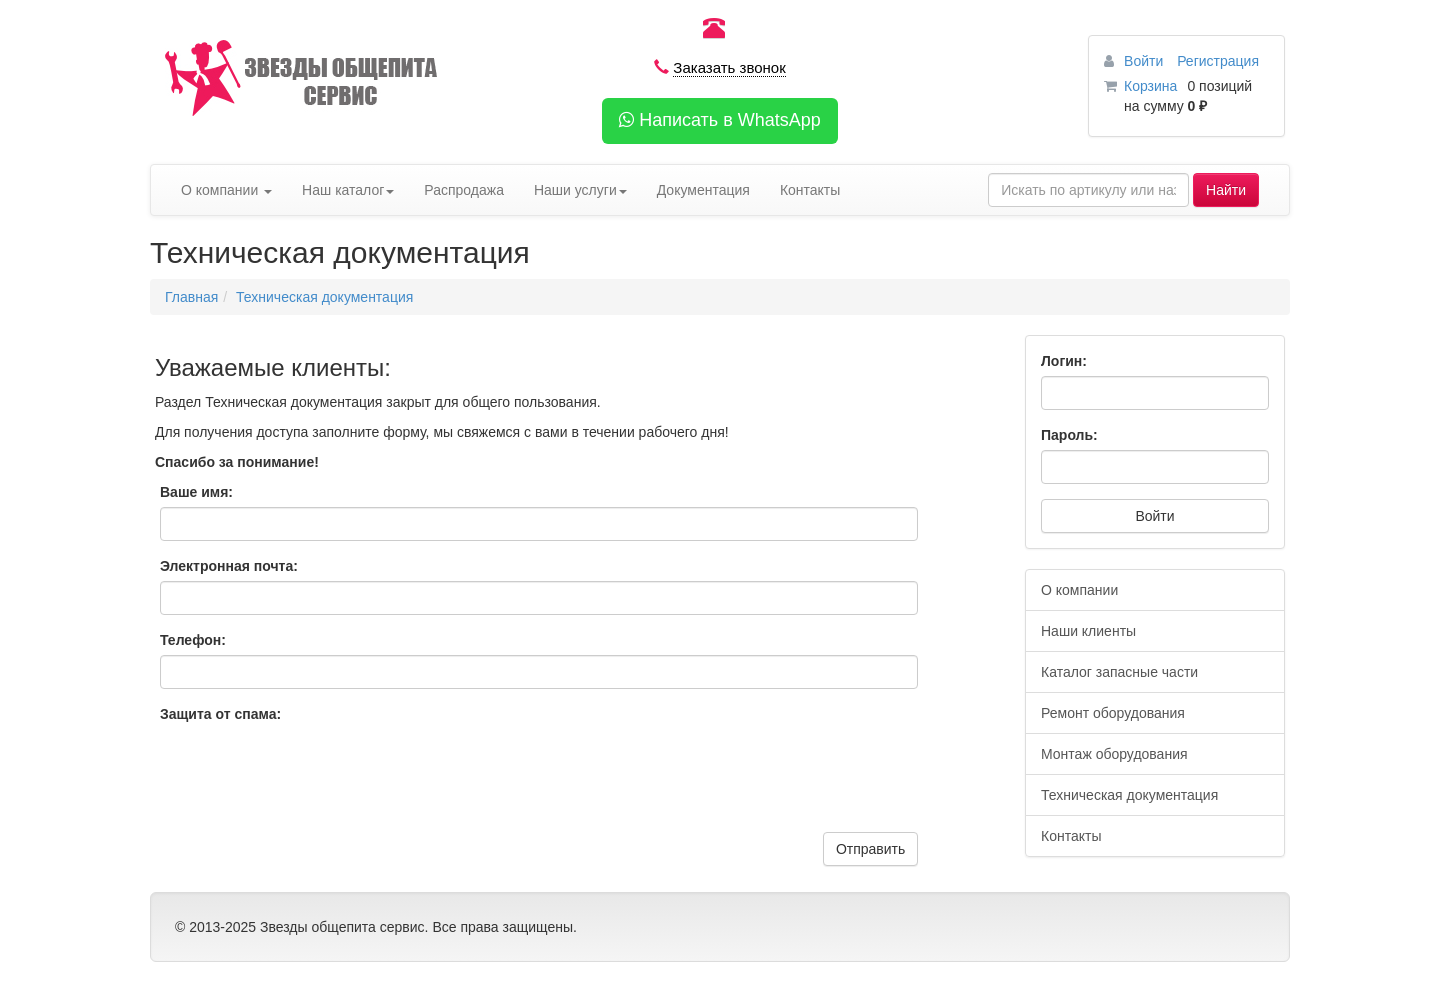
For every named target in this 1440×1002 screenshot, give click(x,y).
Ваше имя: (196, 492)
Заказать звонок (729, 67)
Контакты (810, 190)
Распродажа (464, 190)
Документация (703, 190)
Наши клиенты (1088, 631)
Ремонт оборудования (1113, 713)
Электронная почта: (229, 566)
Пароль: (1069, 435)
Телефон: (193, 640)
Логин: (1064, 361)
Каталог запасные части (1119, 672)
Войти (1145, 61)
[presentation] (312, 783)
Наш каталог (348, 190)
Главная (191, 297)
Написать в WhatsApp (720, 120)
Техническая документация (324, 297)
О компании (226, 190)
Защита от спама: (220, 714)
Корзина (1150, 86)
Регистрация (1218, 61)
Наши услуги (580, 190)
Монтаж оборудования (1114, 754)
